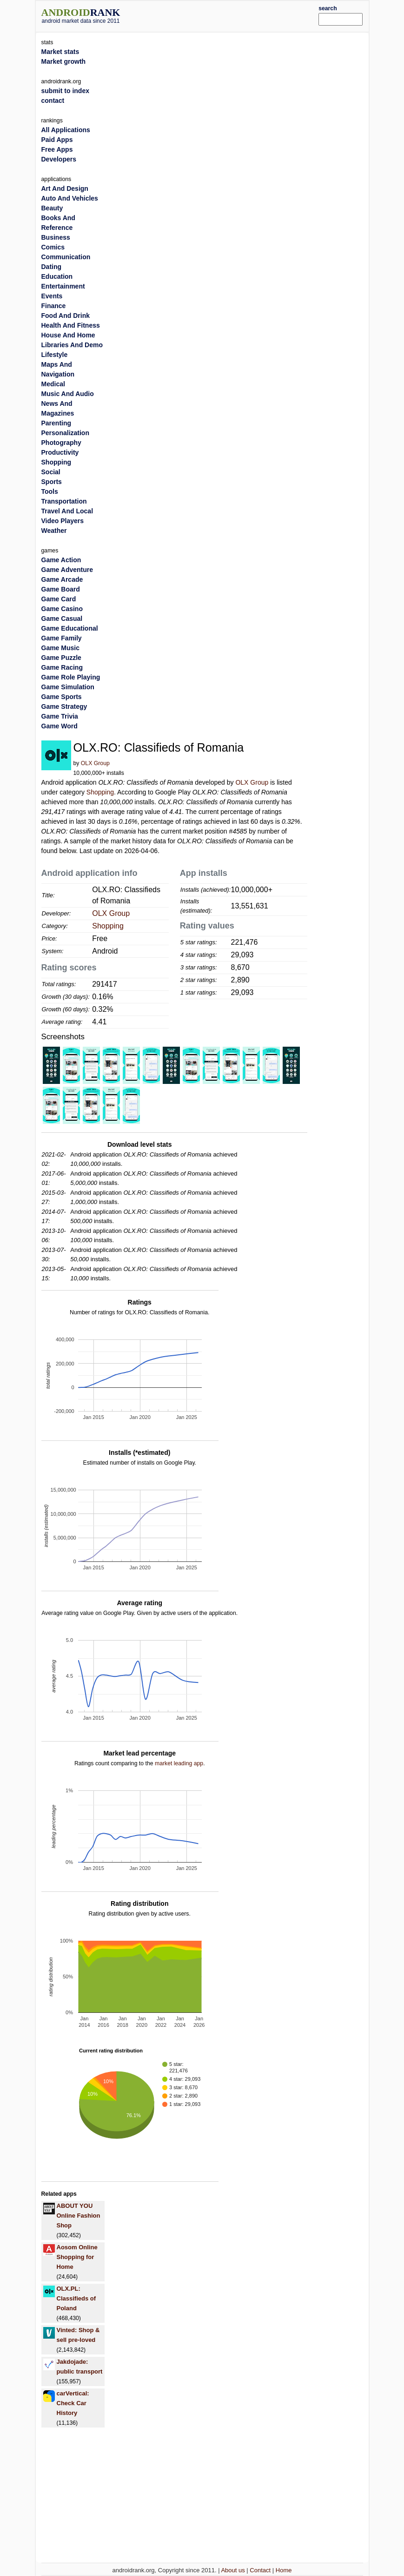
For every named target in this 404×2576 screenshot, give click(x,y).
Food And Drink (65, 315)
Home (284, 2570)
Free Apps (57, 149)
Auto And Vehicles (69, 198)
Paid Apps (57, 139)
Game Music (60, 648)
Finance (53, 305)
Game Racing (62, 667)
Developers (58, 159)
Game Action (61, 560)
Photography (61, 442)
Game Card (58, 599)
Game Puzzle (61, 657)
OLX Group (95, 763)
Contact (260, 2570)
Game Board (60, 589)
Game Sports (61, 696)
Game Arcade (62, 579)
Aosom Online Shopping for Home (77, 2257)
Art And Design (64, 188)
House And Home (68, 335)
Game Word (59, 726)
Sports (51, 481)
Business (55, 237)
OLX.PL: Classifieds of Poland (76, 2298)
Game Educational (69, 628)
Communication (66, 257)
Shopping (100, 792)
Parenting (56, 423)
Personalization (65, 433)
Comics (53, 247)
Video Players (62, 521)
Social (50, 472)
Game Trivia (59, 716)
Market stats (60, 51)
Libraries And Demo (72, 345)
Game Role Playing (70, 677)
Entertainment (63, 286)
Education (57, 276)
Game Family (61, 638)
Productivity (60, 452)
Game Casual (62, 618)
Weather (54, 530)
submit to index (65, 90)
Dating (51, 266)
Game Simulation (67, 687)
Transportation (64, 501)
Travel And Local (67, 511)
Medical (53, 384)
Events (52, 296)
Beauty (52, 208)
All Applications (65, 130)
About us (233, 2570)
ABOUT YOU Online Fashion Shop (78, 2215)
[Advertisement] (233, 15)
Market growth (63, 61)
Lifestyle (54, 354)
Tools (49, 491)
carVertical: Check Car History (73, 2403)
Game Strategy (64, 706)
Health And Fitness (70, 325)
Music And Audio (67, 393)
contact (53, 100)
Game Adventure (67, 569)
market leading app (179, 1763)
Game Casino (62, 608)
